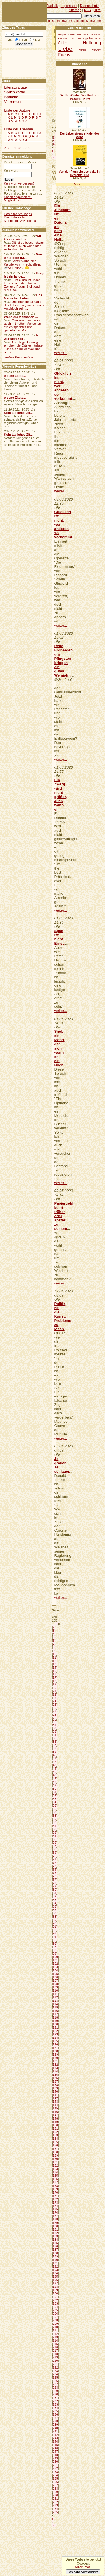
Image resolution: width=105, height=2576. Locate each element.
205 (55, 2310)
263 (55, 2505)
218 (55, 2354)
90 (54, 1923)
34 (54, 1734)
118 (55, 2017)
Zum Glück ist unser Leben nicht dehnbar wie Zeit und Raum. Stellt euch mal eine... (22, 285)
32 (54, 1728)
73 (54, 1866)
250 (55, 2461)
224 (55, 2374)
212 (55, 2333)
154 (55, 2138)
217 (55, 2350)
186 (55, 2246)
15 (54, 1671)
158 (55, 2152)
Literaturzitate (15, 87)
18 (54, 1681)
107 (55, 1980)
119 (55, 2020)
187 (55, 2249)
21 (54, 1691)
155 (55, 2142)
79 (54, 1886)
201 (55, 2296)
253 (55, 2471)
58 (54, 1815)
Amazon (79, 184)
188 (55, 2253)
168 (55, 2185)
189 (55, 2256)
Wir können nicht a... (22, 237)
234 (55, 2407)
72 (54, 1862)
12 (54, 1660)
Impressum (69, 6)
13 (54, 1664)
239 (55, 2424)
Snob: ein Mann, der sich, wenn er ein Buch (59, 1048)
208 (55, 2320)
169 (55, 2189)
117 (55, 2014)
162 (55, 2165)
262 (55, 2502)
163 (55, 2169)
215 (55, 2344)
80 (54, 1889)
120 (55, 2024)
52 (54, 1795)
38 (54, 1748)
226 (55, 2381)
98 (54, 1950)
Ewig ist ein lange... (24, 274)
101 (55, 1960)
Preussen (63, 38)
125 (55, 2041)
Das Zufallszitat (14, 217)
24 (54, 1701)
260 (55, 2495)
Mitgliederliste (13, 200)
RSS (87, 10)
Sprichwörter (14, 92)
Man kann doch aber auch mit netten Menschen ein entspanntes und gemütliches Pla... (22, 325)
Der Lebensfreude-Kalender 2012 (79, 135)
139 (55, 2088)
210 (55, 2327)
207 (55, 2317)
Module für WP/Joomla (20, 220)
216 (55, 2347)
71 (54, 1859)
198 (55, 2286)
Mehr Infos (82, 2567)
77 (54, 1879)
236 (55, 2414)
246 (55, 2448)
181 (55, 2229)
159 (55, 2155)
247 (55, 2451)
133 (55, 2068)
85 (54, 1906)
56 (54, 1809)
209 (55, 2323)
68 (54, 1849)
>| (53, 157)
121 (55, 2027)
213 (55, 2337)
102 (55, 1963)
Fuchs (64, 54)
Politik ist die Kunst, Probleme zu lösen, (62, 1316)
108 (55, 1983)
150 (55, 2125)
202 (55, 2300)
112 (55, 1997)
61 (54, 1825)
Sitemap (75, 10)
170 (55, 2192)
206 (55, 2313)
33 (54, 1731)
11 (54, 1657)
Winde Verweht (90, 50)
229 (55, 2391)
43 (54, 1765)
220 (55, 2360)
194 (55, 2273)
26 (54, 1708)
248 (55, 2455)
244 (55, 2441)
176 (55, 2212)
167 (55, 2182)
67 (54, 1846)
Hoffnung (92, 42)
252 (55, 2468)
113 (55, 2000)
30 (54, 1721)
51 (54, 1792)
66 (54, 1842)
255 (55, 2478)
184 (55, 2239)
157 (55, 2148)
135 (55, 2074)
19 (54, 1684)
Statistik (52, 6)
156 (55, 2145)
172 (55, 2199)
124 (55, 2037)
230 (55, 2394)
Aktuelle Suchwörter (87, 20)
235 (55, 2411)
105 (55, 1973)
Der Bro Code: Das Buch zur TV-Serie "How (80, 97)
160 (55, 2158)
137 (55, 2081)
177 (55, 2216)
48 (54, 1782)
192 (55, 2266)
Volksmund (13, 102)
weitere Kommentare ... (20, 357)
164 (55, 2172)
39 (54, 1751)
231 (55, 2397)
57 (54, 1812)
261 (55, 2498)
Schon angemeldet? (18, 197)
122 (55, 2031)
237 (55, 2418)
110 (55, 1990)
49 (54, 1785)
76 (54, 1876)
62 (54, 1829)
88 (54, 1916)
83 (54, 1899)
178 (55, 2219)
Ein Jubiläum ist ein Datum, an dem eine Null (62, 222)
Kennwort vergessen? (19, 183)
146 (55, 2111)
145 (55, 2108)
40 (54, 1755)
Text (37, 40)
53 (54, 1798)
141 (55, 2095)
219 (55, 2357)
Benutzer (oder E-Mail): (20, 162)
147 (55, 2115)
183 (55, 2236)
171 (55, 2195)
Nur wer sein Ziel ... (23, 337)
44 (54, 1768)
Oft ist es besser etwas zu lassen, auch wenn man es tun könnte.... (24, 246)
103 (55, 1967)
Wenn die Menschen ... (21, 317)
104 (55, 1970)
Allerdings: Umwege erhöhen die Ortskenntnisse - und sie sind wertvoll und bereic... (23, 347)
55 (54, 1805)
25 (54, 1704)
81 (54, 1893)
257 (55, 2485)
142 (55, 2098)
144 (55, 2105)
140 (55, 2091)
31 (54, 1724)
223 (55, 2370)
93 (54, 1933)
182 (55, 2232)
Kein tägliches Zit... (18, 412)
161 (55, 2162)
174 (55, 2206)
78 (54, 1883)
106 (55, 1977)
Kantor (71, 34)
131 (55, 2061)
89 (54, 1920)
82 (54, 1896)
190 (55, 2259)
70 (54, 1856)
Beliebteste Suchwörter (56, 20)
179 (55, 2222)
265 (55, 2512)
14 (54, 1667)
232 (55, 2401)
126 (55, 2044)
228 (55, 2387)
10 (54, 1654)
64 (54, 1835)
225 (55, 2377)
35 (54, 1738)
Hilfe (97, 10)
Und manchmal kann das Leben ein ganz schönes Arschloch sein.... (24, 305)
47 (54, 1778)
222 (55, 2367)
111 (55, 1994)
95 (54, 1940)
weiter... (60, 353)
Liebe (65, 48)
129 (55, 2054)
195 (55, 2276)
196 (55, 2280)
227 (55, 2384)
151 (55, 2128)
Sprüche (11, 97)
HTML (23, 40)
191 (55, 2263)
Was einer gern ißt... (23, 256)
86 (54, 1909)
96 (54, 1943)
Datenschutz (89, 6)
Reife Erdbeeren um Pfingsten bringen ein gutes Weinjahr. (63, 660)
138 (55, 2084)
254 (55, 2475)
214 (55, 2340)
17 (54, 1677)
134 (55, 2071)
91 (54, 1926)
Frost (98, 38)
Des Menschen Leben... (23, 296)
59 (54, 1819)
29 (54, 1718)
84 (54, 1903)
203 (55, 2303)
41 (54, 1758)
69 (54, 1852)
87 (54, 1913)
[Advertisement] (19, 63)
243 (55, 2438)
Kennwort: (11, 170)
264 (55, 2508)
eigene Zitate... (15, 375)
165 (55, 2175)
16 (54, 1674)
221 (55, 2364)
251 (55, 2465)
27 (54, 1711)
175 (55, 2209)
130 (55, 2058)
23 (54, 1697)
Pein (79, 34)
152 (55, 2132)
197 (55, 2283)
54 (54, 1802)
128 (55, 2051)
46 (54, 1775)
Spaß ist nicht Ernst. (59, 937)
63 (54, 1832)
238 (55, 2421)
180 (55, 2226)
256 (55, 2481)
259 (55, 2492)
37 (54, 1745)
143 (55, 2101)
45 (54, 1772)
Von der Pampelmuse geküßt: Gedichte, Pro (79, 173)
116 (55, 2010)
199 (55, 2290)
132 (55, 2064)
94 (54, 1936)
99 (54, 1953)
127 (55, 2047)
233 (55, 2404)
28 (54, 1714)
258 (55, 2488)
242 (55, 2434)
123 (55, 2034)
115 (55, 2007)
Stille (62, 43)
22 (54, 1694)
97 (54, 1946)
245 (55, 2444)
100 (55, 1957)
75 (54, 1872)
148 (55, 2118)
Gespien (62, 34)
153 (55, 2135)
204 (55, 2307)
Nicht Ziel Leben (92, 34)
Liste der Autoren (18, 110)
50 (54, 1788)
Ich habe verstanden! (83, 2571)
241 (55, 2431)
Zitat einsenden (17, 148)
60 (54, 1822)
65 (54, 1839)
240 (55, 2428)
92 (54, 1930)
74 (54, 1869)
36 (54, 1741)
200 (55, 2293)
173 (55, 2202)
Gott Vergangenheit (82, 38)
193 (55, 2269)
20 (54, 1687)
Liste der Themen (18, 129)
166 (55, 2179)
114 (55, 2004)
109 (55, 1987)
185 (55, 2243)
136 (55, 2078)
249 (55, 2458)
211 (55, 2330)
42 (54, 1761)
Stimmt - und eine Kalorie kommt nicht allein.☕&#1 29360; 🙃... (22, 264)
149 (55, 2121)
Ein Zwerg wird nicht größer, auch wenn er (60, 794)
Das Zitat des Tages (18, 214)
